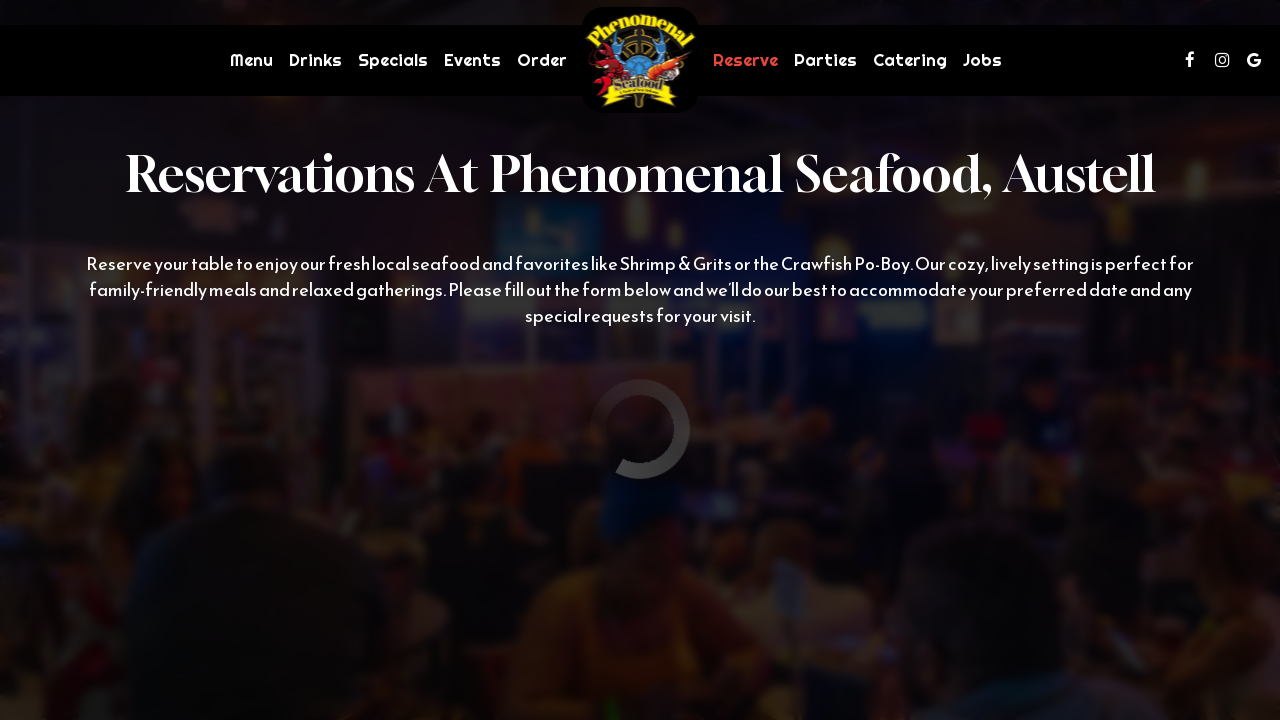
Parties (825, 60)
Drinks (315, 60)
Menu (251, 60)
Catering (910, 60)
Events (472, 60)
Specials (393, 60)
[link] (640, 60)
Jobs (982, 60)
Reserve (745, 60)
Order (542, 60)
